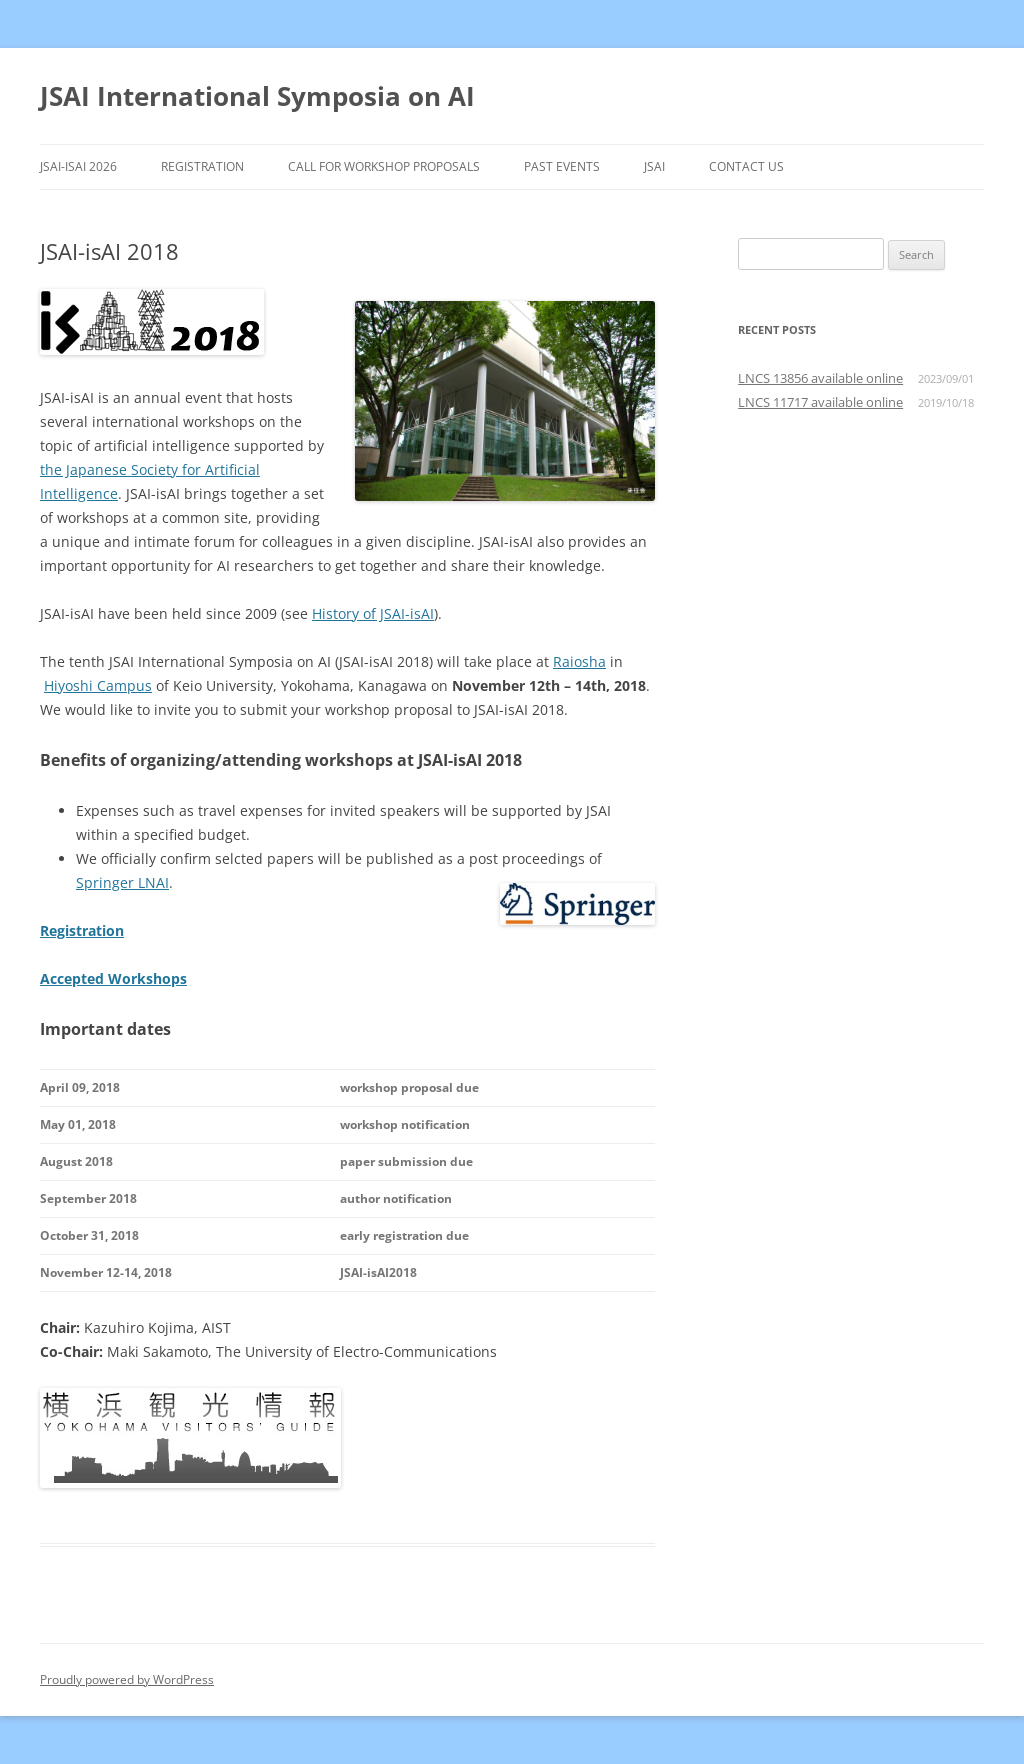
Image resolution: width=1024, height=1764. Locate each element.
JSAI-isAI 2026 (78, 166)
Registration (202, 166)
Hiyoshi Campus (98, 685)
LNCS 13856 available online (820, 378)
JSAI (654, 166)
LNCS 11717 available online (820, 402)
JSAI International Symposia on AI (257, 96)
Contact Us (746, 166)
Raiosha (579, 661)
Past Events (562, 166)
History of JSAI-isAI (373, 613)
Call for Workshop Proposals (384, 166)
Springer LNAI (122, 882)
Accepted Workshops (113, 978)
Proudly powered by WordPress (127, 1679)
